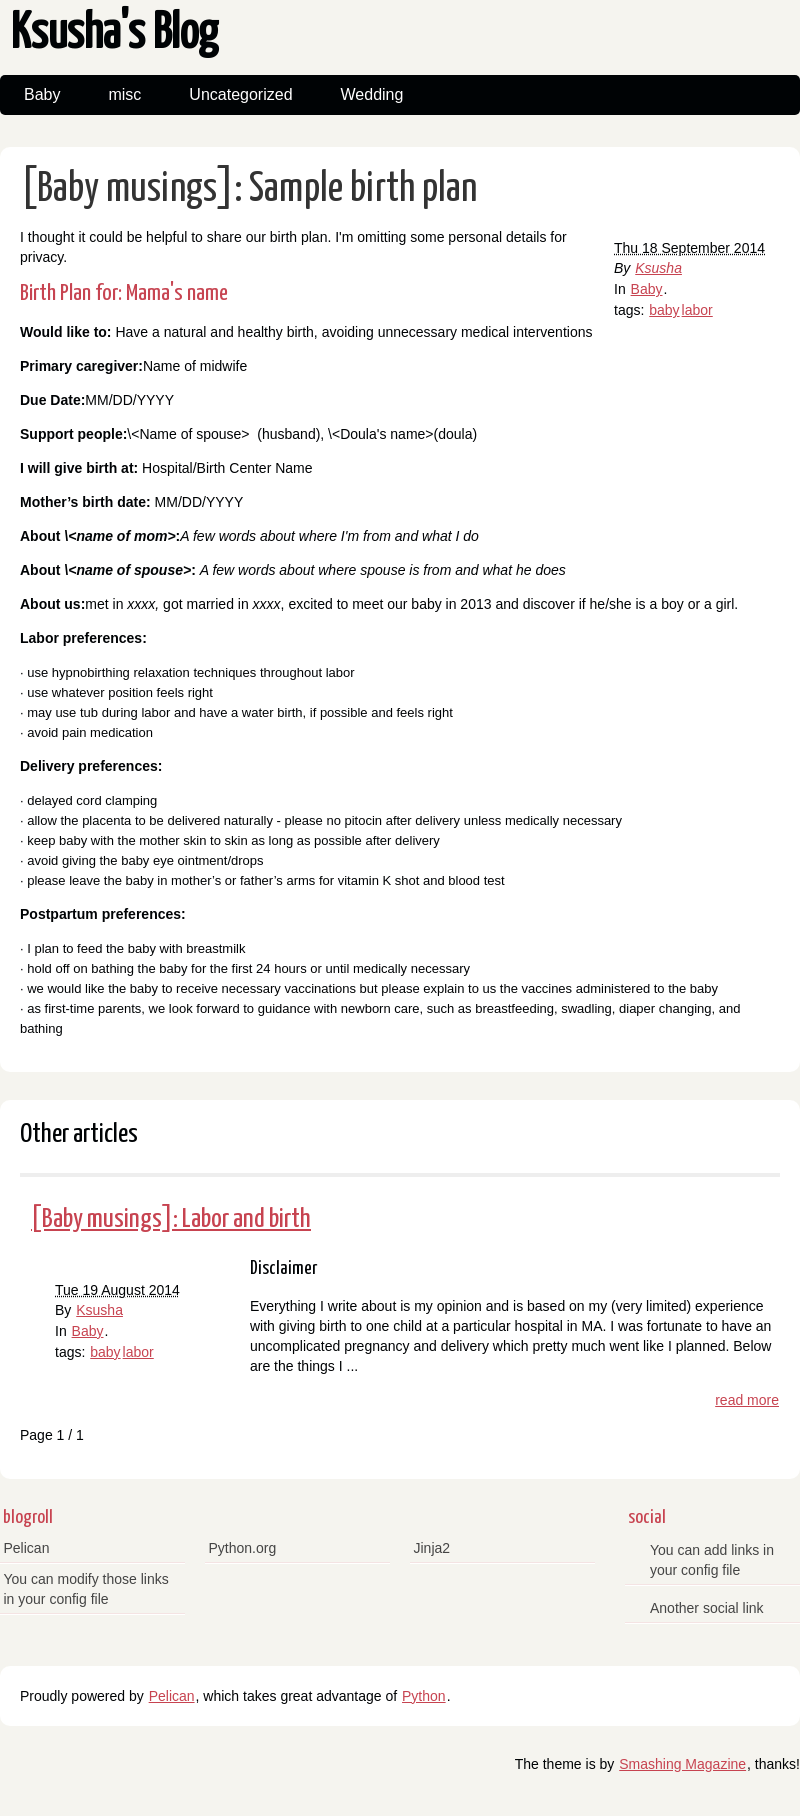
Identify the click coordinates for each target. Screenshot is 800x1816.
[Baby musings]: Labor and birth (171, 1219)
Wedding (372, 94)
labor (697, 310)
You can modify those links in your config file (86, 1589)
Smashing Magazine (682, 1764)
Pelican (27, 1548)
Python (424, 1696)
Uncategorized (240, 94)
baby (664, 310)
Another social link (707, 1608)
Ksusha (658, 268)
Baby (42, 94)
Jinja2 (432, 1548)
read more (747, 1400)
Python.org (243, 1548)
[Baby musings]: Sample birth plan (249, 189)
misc (124, 94)
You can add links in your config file (712, 1560)
